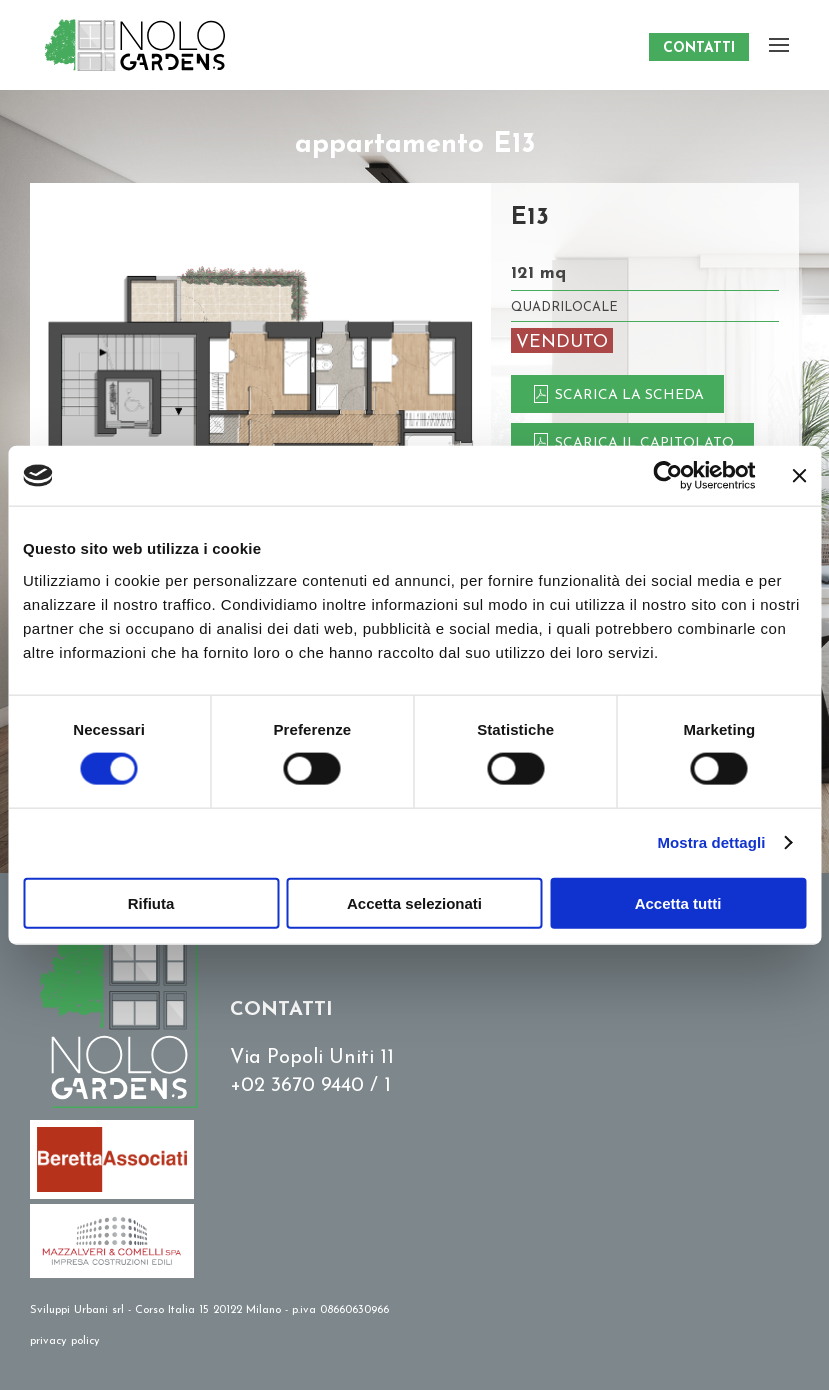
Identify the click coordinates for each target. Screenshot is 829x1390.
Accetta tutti (678, 902)
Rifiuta (151, 902)
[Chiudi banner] (799, 476)
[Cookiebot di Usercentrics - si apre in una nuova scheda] (667, 476)
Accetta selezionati (414, 902)
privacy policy (65, 1341)
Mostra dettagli (711, 842)
